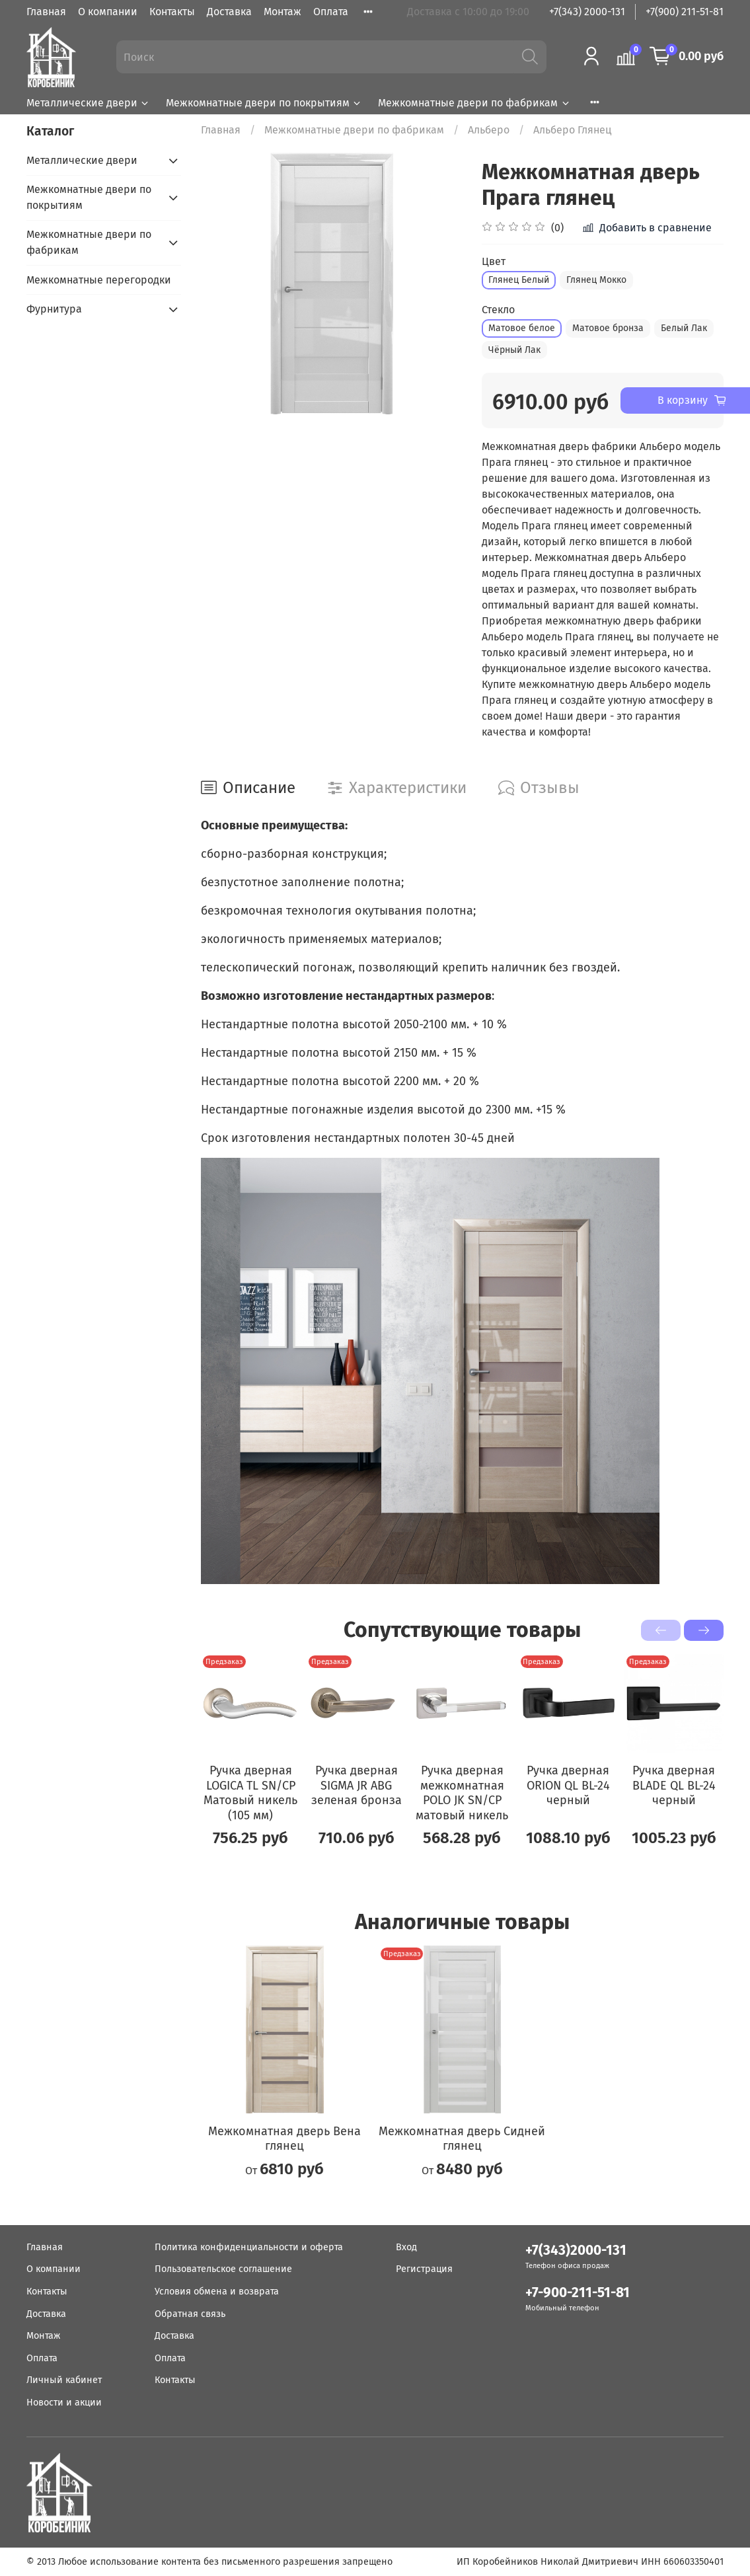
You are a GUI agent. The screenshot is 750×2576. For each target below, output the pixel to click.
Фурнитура (54, 309)
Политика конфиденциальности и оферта (249, 2247)
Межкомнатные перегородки (98, 280)
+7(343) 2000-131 (587, 11)
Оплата (330, 11)
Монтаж (282, 11)
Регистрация (424, 2269)
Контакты (172, 11)
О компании (107, 11)
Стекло (498, 309)
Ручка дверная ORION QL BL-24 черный (567, 1785)
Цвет (494, 261)
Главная (46, 11)
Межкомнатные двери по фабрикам (474, 102)
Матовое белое (521, 328)
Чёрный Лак (514, 350)
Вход (406, 2247)
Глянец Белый (518, 279)
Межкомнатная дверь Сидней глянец (462, 2138)
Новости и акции (64, 2402)
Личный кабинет (64, 2380)
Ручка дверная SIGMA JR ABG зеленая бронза (356, 1785)
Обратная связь (190, 2314)
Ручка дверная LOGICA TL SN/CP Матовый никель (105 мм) (250, 1793)
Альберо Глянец (572, 130)
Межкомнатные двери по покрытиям (264, 102)
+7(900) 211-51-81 (685, 11)
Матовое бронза (608, 328)
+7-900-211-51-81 (577, 2293)
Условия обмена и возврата (217, 2291)
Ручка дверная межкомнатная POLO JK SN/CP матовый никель (462, 1793)
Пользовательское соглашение (223, 2269)
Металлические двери (88, 102)
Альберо (488, 130)
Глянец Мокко (596, 279)
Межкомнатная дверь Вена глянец (284, 2138)
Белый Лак (684, 328)
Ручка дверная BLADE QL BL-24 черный (674, 1785)
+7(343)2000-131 (575, 2250)
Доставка (229, 11)
